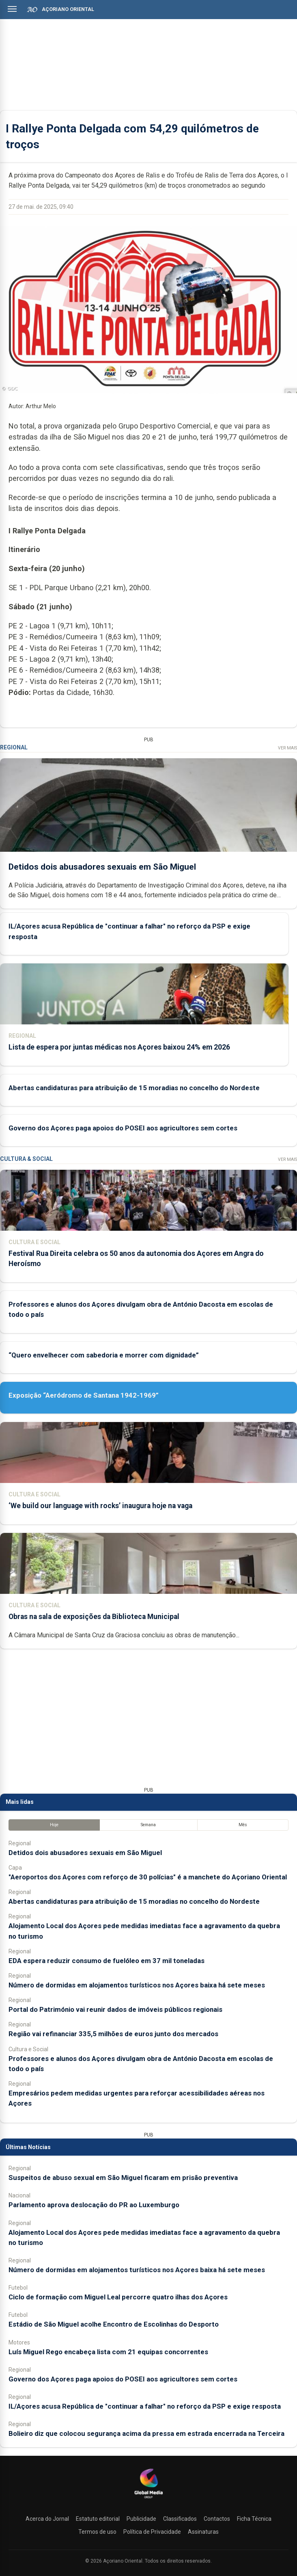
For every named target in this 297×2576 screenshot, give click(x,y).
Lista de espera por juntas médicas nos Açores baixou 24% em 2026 (119, 1047)
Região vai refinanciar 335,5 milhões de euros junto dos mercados (113, 2034)
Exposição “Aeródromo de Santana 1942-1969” (84, 1395)
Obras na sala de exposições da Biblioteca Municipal (94, 1617)
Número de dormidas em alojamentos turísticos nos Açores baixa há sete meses (137, 1985)
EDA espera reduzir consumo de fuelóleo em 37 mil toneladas (106, 1961)
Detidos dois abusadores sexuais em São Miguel (102, 866)
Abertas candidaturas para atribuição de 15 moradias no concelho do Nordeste (134, 1088)
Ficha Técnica (254, 2518)
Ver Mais (287, 748)
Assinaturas (203, 2531)
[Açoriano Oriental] (148, 2499)
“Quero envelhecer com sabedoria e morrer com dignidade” (104, 1355)
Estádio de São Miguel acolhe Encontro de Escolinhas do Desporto (114, 2324)
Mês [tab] (243, 1824)
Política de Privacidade (152, 2531)
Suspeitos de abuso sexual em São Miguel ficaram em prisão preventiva (123, 2177)
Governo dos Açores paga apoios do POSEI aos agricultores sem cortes (123, 1128)
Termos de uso (97, 2531)
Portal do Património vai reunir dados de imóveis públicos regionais (115, 2009)
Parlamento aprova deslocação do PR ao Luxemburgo (94, 2205)
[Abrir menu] (12, 9)
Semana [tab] (148, 1824)
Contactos (217, 2518)
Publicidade (141, 2518)
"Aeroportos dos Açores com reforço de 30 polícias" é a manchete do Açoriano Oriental (148, 1877)
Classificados (180, 2518)
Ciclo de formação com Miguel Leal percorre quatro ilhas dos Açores (118, 2297)
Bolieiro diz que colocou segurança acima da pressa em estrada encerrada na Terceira (146, 2433)
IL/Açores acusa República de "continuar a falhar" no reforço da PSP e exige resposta (145, 2406)
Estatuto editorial (98, 2518)
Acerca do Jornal (47, 2518)
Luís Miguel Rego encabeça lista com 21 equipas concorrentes (108, 2352)
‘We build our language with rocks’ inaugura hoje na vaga (100, 1506)
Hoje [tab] (54, 1824)
